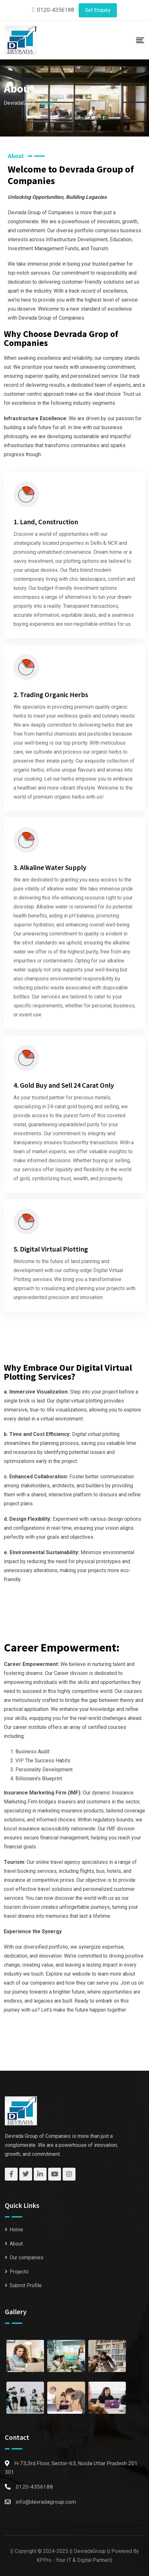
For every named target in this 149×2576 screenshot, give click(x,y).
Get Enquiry (97, 10)
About (16, 2244)
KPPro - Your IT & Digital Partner (73, 2560)
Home (16, 2229)
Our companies (26, 2257)
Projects (19, 2272)
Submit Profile (26, 2285)
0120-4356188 (55, 9)
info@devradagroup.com (46, 2502)
